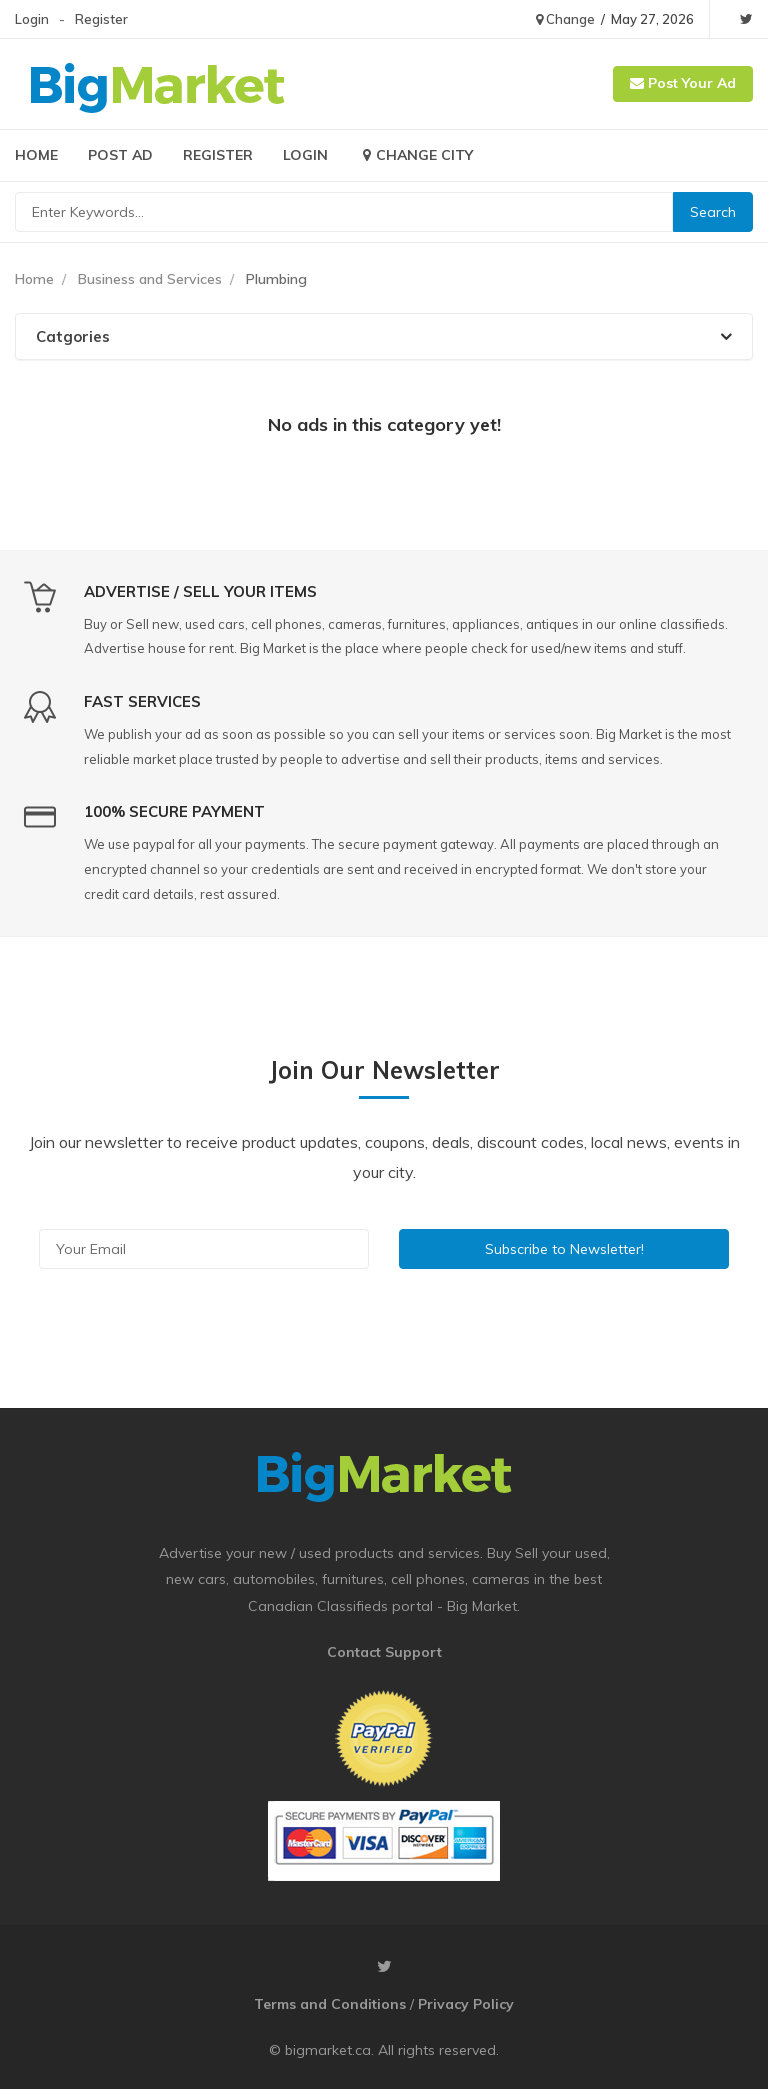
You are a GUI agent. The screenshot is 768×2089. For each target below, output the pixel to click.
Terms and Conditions (330, 2004)
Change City (415, 155)
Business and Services (150, 279)
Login (32, 19)
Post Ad (120, 155)
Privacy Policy (466, 2004)
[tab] (384, 336)
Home (36, 155)
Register (101, 19)
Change (565, 19)
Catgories (384, 336)
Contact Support (384, 1652)
